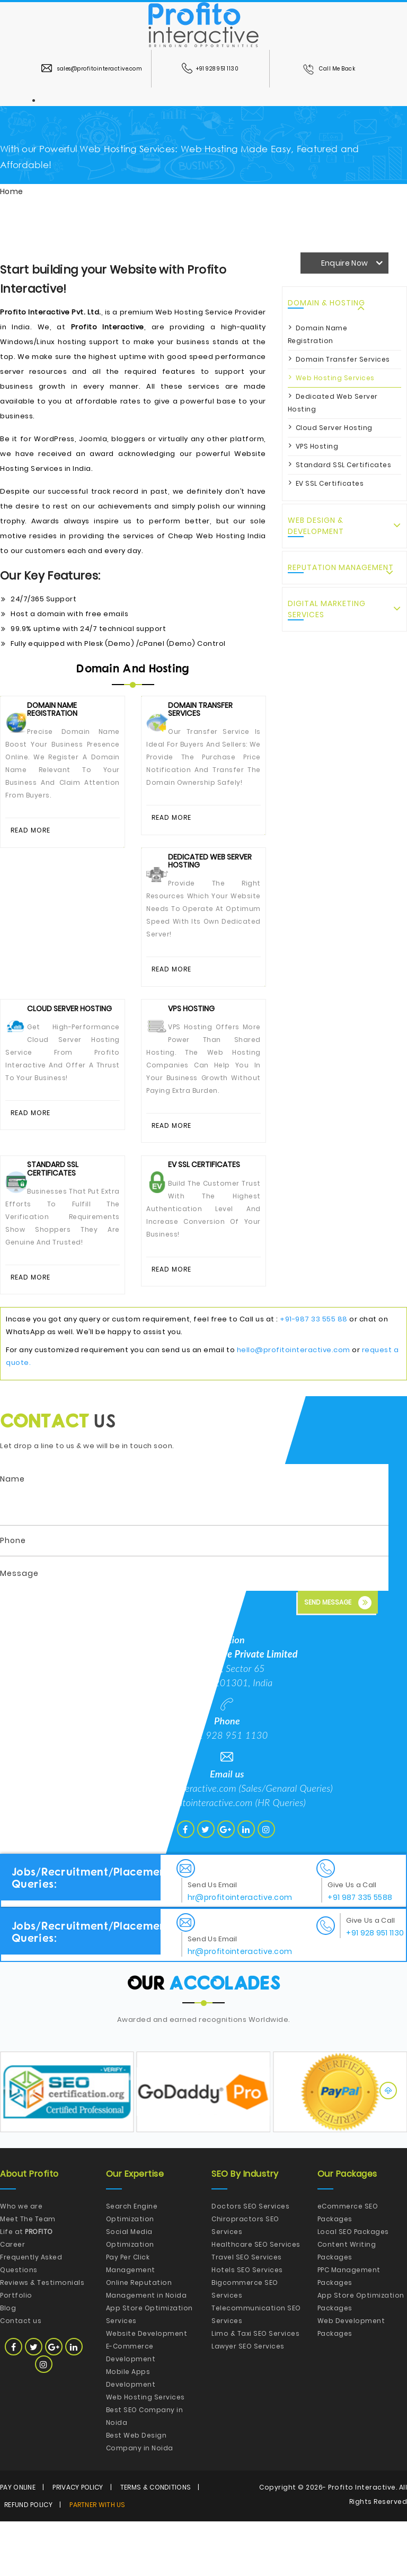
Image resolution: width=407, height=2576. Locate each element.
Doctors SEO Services (250, 2260)
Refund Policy (28, 2559)
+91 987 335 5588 (360, 1952)
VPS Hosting (317, 446)
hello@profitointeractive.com (293, 1404)
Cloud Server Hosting (334, 427)
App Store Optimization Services (149, 2369)
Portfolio (16, 2349)
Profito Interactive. (362, 2541)
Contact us (20, 2375)
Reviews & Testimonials (42, 2337)
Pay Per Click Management (130, 2318)
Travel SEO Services (246, 2311)
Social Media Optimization (130, 2292)
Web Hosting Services (335, 377)
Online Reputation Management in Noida (146, 2343)
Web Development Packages (351, 2382)
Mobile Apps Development (131, 2432)
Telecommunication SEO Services (256, 2369)
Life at (26, 2286)
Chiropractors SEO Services (245, 2280)
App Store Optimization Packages (360, 2356)
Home (11, 191)
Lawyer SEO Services (248, 2400)
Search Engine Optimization (132, 2267)
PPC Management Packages (349, 2331)
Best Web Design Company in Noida (139, 2496)
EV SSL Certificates (330, 483)
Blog (8, 2362)
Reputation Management (341, 567)
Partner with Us (97, 2559)
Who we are (21, 2260)
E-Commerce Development (131, 2407)
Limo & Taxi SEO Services (255, 2388)
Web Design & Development (316, 526)
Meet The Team (28, 2273)
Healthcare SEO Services (255, 2298)
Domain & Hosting (326, 302)
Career (12, 2298)
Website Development (147, 2388)
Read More (33, 832)
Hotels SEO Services (247, 2324)
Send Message (337, 1657)
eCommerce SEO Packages (347, 2267)
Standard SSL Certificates (344, 464)
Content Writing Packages (346, 2305)
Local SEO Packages (353, 2286)
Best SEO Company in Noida (144, 2471)
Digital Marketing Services (327, 609)
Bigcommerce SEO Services (244, 2343)
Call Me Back (329, 69)
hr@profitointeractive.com (200, 1857)
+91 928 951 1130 (210, 69)
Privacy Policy (77, 2541)
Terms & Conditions (155, 2541)
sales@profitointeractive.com (91, 69)
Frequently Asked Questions (31, 2318)
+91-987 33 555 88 (314, 1374)
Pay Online (18, 2541)
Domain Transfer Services (343, 359)
